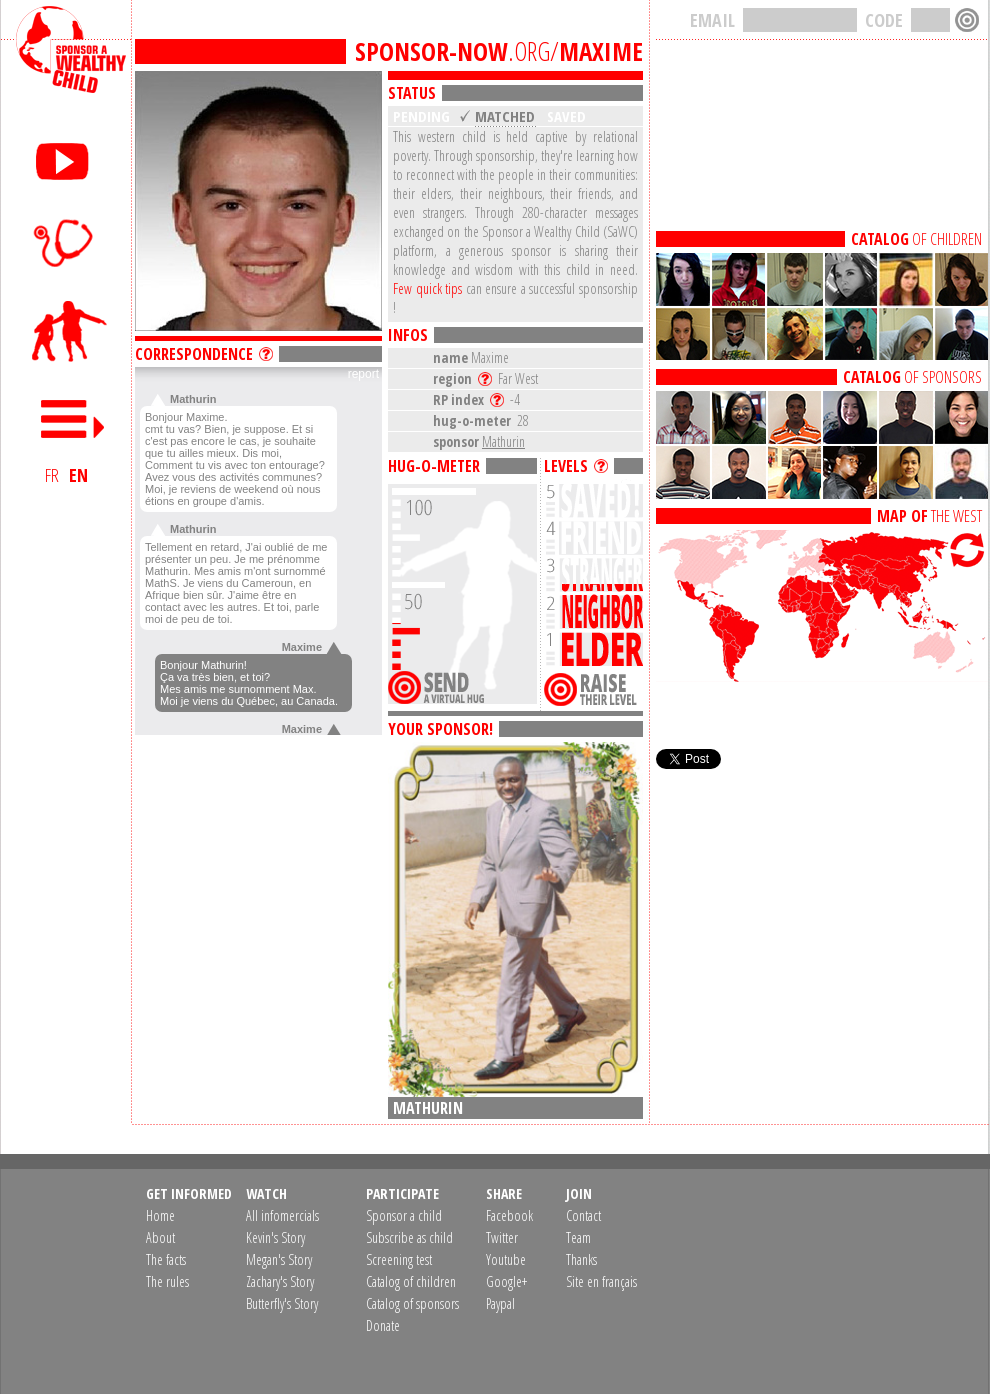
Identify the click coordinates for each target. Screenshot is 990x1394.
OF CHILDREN (916, 239)
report (363, 374)
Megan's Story (279, 1259)
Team (578, 1237)
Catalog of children (411, 1281)
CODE (884, 20)
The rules (167, 1281)
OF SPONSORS (912, 377)
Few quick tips (427, 288)
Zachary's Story (280, 1281)
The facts (166, 1259)
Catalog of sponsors (412, 1303)
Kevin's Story (275, 1237)
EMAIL (712, 20)
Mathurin (503, 441)
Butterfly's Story (282, 1303)
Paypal (500, 1303)
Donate (383, 1325)
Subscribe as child (409, 1237)
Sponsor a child (404, 1215)
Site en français (601, 1281)
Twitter (502, 1237)
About (160, 1237)
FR (52, 475)
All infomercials (282, 1215)
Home (160, 1215)
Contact (583, 1215)
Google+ (506, 1281)
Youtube (506, 1259)
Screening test (399, 1259)
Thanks (581, 1259)
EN (78, 475)
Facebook (509, 1215)
